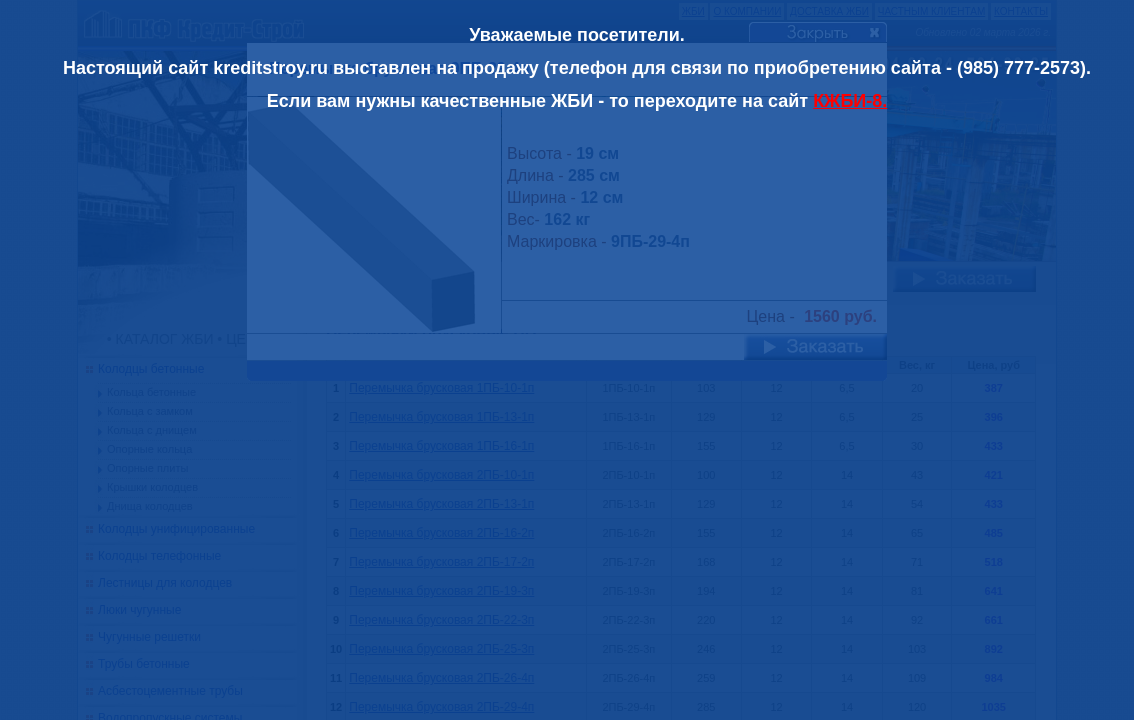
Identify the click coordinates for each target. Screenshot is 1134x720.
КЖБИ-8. (850, 101)
